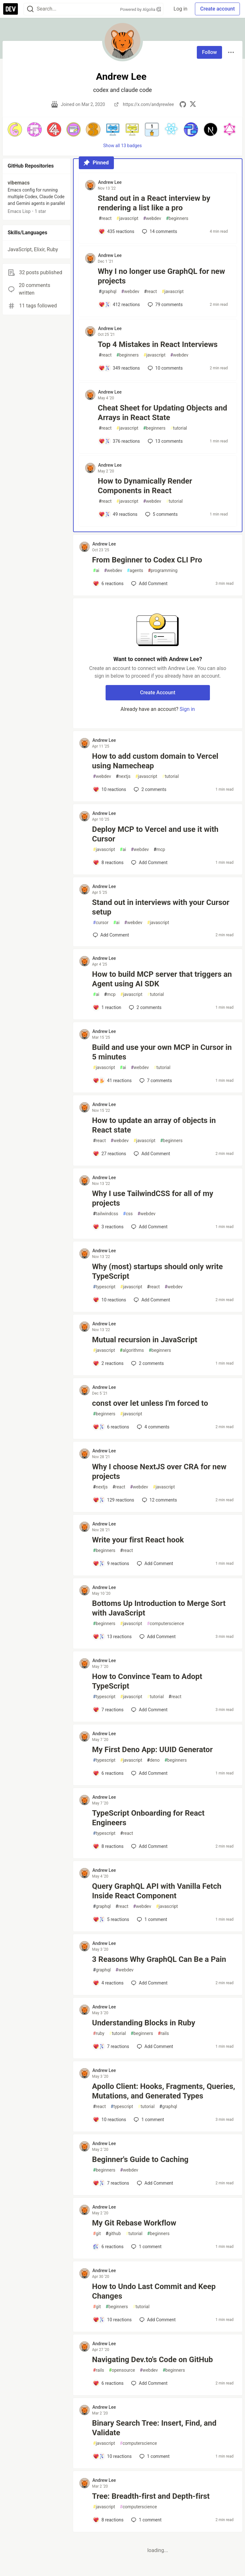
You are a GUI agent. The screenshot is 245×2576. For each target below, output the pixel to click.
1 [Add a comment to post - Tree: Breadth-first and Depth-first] (145, 2520)
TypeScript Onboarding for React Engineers (148, 1818)
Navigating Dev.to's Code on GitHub (152, 2359)
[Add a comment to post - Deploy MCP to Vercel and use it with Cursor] (108, 862)
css (128, 1213)
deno (153, 1760)
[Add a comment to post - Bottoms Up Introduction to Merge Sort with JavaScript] (112, 1636)
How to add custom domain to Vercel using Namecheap (155, 761)
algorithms (132, 1350)
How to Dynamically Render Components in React (145, 486)
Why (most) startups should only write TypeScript (157, 1271)
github (113, 2233)
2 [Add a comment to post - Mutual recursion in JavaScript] (147, 1363)
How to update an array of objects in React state (154, 1125)
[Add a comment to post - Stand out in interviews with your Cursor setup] (111, 935)
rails (163, 2033)
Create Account (157, 692)
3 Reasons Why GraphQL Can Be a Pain (159, 1959)
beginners (177, 218)
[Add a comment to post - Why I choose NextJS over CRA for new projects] (113, 1500)
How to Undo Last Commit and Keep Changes (154, 2291)
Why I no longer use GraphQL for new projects (161, 276)
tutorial (178, 428)
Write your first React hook (138, 1539)
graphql (108, 291)
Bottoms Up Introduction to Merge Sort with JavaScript (159, 1608)
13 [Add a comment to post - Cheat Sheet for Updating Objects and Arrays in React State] (164, 441)
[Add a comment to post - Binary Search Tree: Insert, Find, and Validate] (112, 2456)
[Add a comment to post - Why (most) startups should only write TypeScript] (109, 1300)
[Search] (30, 9)
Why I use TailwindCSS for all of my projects (152, 1198)
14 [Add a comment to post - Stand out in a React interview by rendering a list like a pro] (159, 231)
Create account (217, 9)
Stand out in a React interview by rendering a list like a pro (154, 203)
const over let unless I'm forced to (150, 1403)
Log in (180, 9)
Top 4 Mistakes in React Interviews (158, 344)
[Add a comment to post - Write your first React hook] (111, 1563)
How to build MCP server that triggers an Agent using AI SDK (162, 979)
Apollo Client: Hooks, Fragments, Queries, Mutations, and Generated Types (163, 2091)
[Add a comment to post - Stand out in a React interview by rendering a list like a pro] (116, 231)
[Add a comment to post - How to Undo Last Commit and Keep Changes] (112, 2319)
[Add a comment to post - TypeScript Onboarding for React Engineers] (108, 1846)
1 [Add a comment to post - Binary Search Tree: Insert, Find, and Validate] (154, 2456)
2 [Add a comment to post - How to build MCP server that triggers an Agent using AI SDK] (144, 1007)
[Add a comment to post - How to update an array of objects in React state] (109, 1153)
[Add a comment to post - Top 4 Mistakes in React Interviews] (119, 368)
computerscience (165, 1623)
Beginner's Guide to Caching (140, 2159)
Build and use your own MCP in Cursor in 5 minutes (162, 1052)
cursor (100, 922)
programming (163, 570)
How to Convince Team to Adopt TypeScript (147, 1681)
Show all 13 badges (122, 145)
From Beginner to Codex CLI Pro (147, 559)
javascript (127, 218)
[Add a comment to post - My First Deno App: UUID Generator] (108, 1773)
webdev (152, 218)
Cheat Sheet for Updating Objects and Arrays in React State (162, 412)
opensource (122, 2370)
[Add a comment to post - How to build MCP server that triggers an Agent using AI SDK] (107, 1007)
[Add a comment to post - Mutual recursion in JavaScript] (108, 1363)
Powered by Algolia (140, 9)
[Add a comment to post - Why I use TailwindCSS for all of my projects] (108, 1226)
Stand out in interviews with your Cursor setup (161, 907)
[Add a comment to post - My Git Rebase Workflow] (108, 2246)
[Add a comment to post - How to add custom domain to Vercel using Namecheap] (109, 789)
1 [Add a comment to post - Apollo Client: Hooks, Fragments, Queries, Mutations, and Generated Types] (148, 2119)
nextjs (123, 776)
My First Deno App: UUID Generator (152, 1749)
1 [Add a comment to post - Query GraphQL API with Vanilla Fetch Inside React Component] (151, 1919)
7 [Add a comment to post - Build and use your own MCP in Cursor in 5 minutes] (155, 1080)
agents (135, 570)
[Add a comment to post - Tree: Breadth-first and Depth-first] (108, 2520)
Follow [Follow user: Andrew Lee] (209, 52)
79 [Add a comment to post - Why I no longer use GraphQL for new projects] (164, 304)
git (97, 2233)
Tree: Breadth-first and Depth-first (151, 2496)
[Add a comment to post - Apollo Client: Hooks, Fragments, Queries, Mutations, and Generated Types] (109, 2119)
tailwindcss (105, 1213)
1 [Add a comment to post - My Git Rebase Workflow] (145, 2246)
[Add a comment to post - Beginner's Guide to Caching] (111, 2183)
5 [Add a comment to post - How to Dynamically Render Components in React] (161, 514)
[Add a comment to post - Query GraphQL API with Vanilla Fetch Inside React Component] (111, 1919)
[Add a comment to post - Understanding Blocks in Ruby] (111, 2046)
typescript (104, 1287)
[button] (15, 129)
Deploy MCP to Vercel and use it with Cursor (155, 834)
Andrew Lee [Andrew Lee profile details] (110, 182)
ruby (99, 2033)
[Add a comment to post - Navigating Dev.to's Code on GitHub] (108, 2383)
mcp (159, 849)
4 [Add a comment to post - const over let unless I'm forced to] (152, 1427)
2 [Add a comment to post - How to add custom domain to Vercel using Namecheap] (149, 789)
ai (96, 570)
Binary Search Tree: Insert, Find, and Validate (154, 2428)
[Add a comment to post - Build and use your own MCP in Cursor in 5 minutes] (112, 1080)
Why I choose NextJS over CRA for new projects (159, 1471)
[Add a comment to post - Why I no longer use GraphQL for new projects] (119, 304)
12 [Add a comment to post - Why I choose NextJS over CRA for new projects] (159, 1500)
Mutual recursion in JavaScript (144, 1339)
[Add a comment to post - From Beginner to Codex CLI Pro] (108, 583)
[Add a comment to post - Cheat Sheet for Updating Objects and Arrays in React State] (119, 441)
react (105, 218)
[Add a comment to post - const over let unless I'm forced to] (111, 1427)
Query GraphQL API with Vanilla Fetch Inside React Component (156, 1891)
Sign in (187, 709)
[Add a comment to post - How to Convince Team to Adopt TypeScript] (108, 1709)
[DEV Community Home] (11, 9)
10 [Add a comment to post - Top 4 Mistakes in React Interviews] (164, 368)
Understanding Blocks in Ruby (143, 2022)
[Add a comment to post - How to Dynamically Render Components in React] (118, 514)
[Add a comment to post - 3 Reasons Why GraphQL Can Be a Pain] (108, 1983)
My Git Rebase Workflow (134, 2222)
